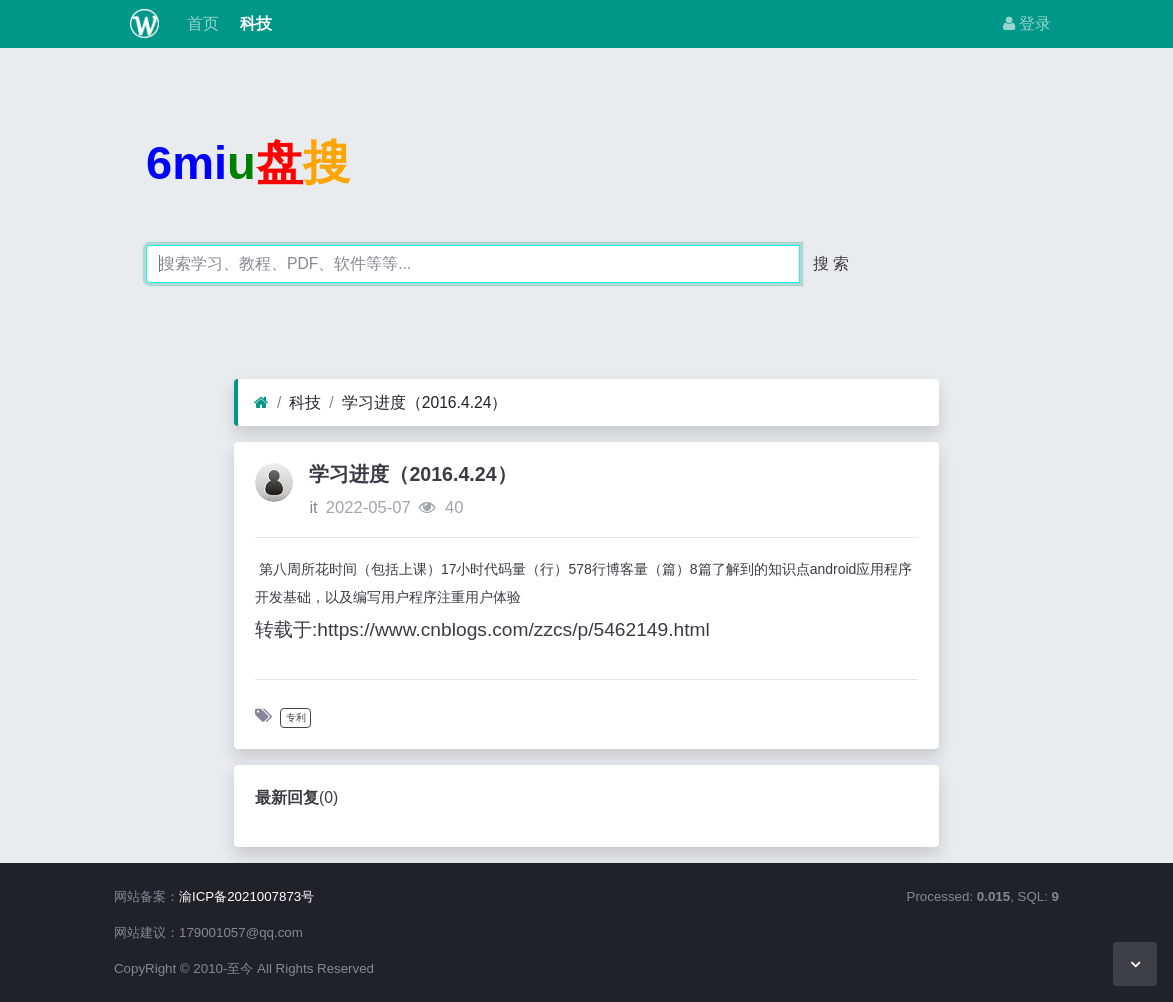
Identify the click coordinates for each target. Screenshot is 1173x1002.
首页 (201, 23)
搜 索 (831, 263)
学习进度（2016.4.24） (425, 402)
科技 (253, 23)
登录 (1027, 23)
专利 (296, 717)
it (313, 507)
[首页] (261, 403)
